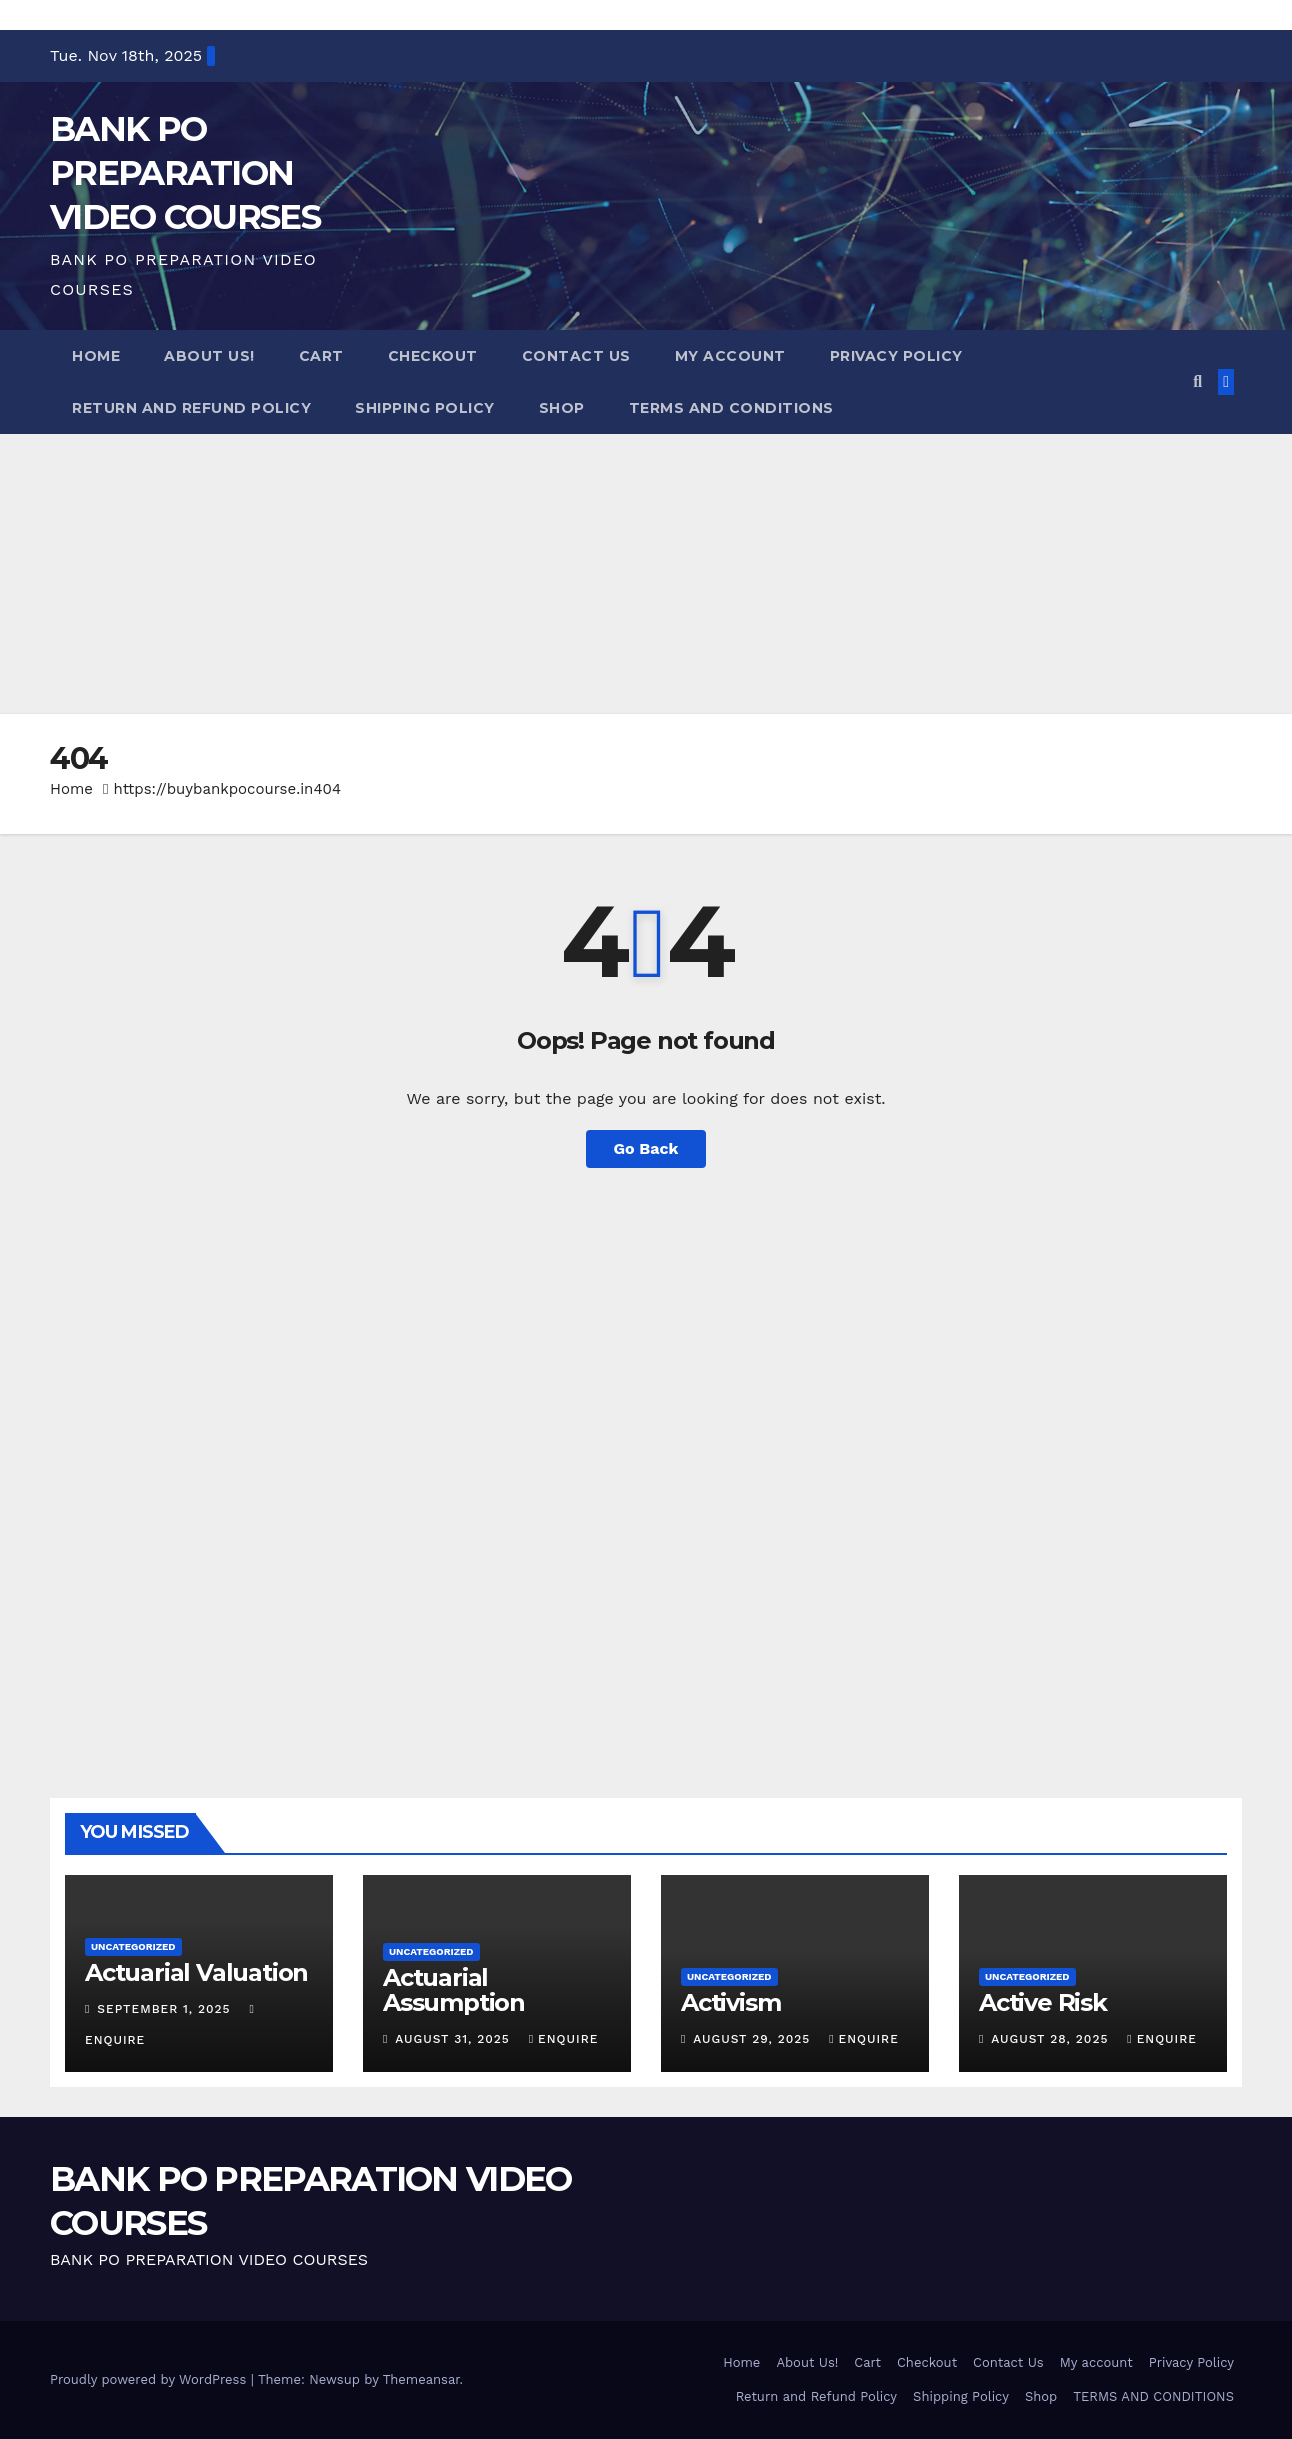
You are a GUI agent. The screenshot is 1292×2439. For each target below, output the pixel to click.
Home (96, 356)
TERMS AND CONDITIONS (731, 408)
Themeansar (421, 2379)
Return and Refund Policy (191, 408)
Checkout (433, 356)
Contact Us (576, 356)
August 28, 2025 (1052, 2039)
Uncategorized (133, 1946)
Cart (321, 356)
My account (730, 356)
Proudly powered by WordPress (150, 2379)
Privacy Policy (896, 356)
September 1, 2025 (166, 2009)
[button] (1197, 381)
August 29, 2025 (754, 2039)
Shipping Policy (425, 408)
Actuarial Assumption (454, 1990)
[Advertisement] (600, 574)
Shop (562, 408)
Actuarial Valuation (196, 1972)
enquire (564, 2039)
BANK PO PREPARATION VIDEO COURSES (185, 173)
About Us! (209, 356)
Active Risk (1043, 2002)
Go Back (646, 1148)
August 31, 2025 (454, 2039)
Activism (730, 2002)
